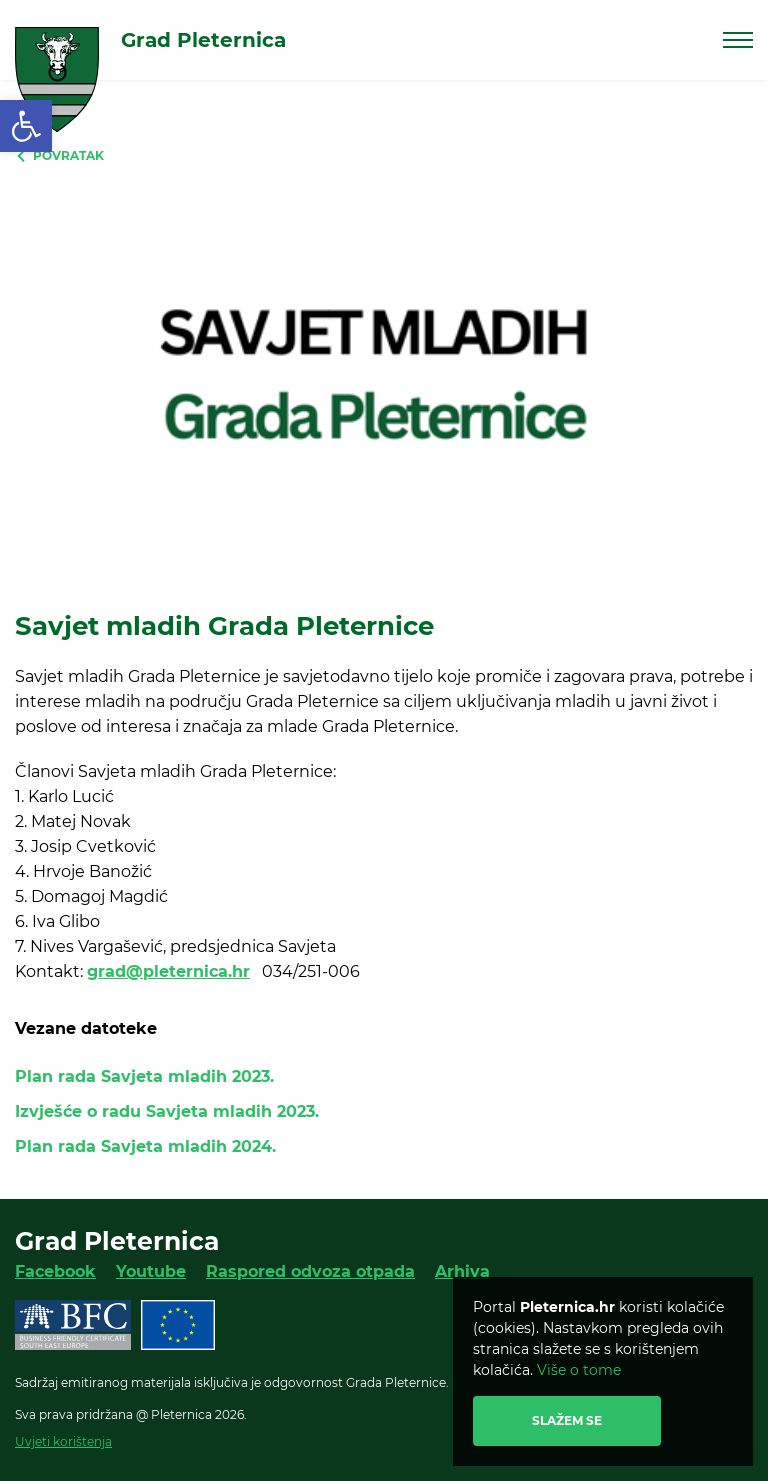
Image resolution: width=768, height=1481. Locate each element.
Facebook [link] (55, 1271)
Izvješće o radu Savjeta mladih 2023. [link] (167, 1111)
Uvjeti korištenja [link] (63, 1441)
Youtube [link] (151, 1271)
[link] (26, 126)
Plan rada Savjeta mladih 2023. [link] (144, 1076)
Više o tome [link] (579, 1370)
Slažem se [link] (567, 1420)
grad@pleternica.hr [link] (168, 971)
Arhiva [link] (462, 1271)
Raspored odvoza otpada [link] (310, 1271)
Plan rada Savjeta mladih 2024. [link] (145, 1146)
